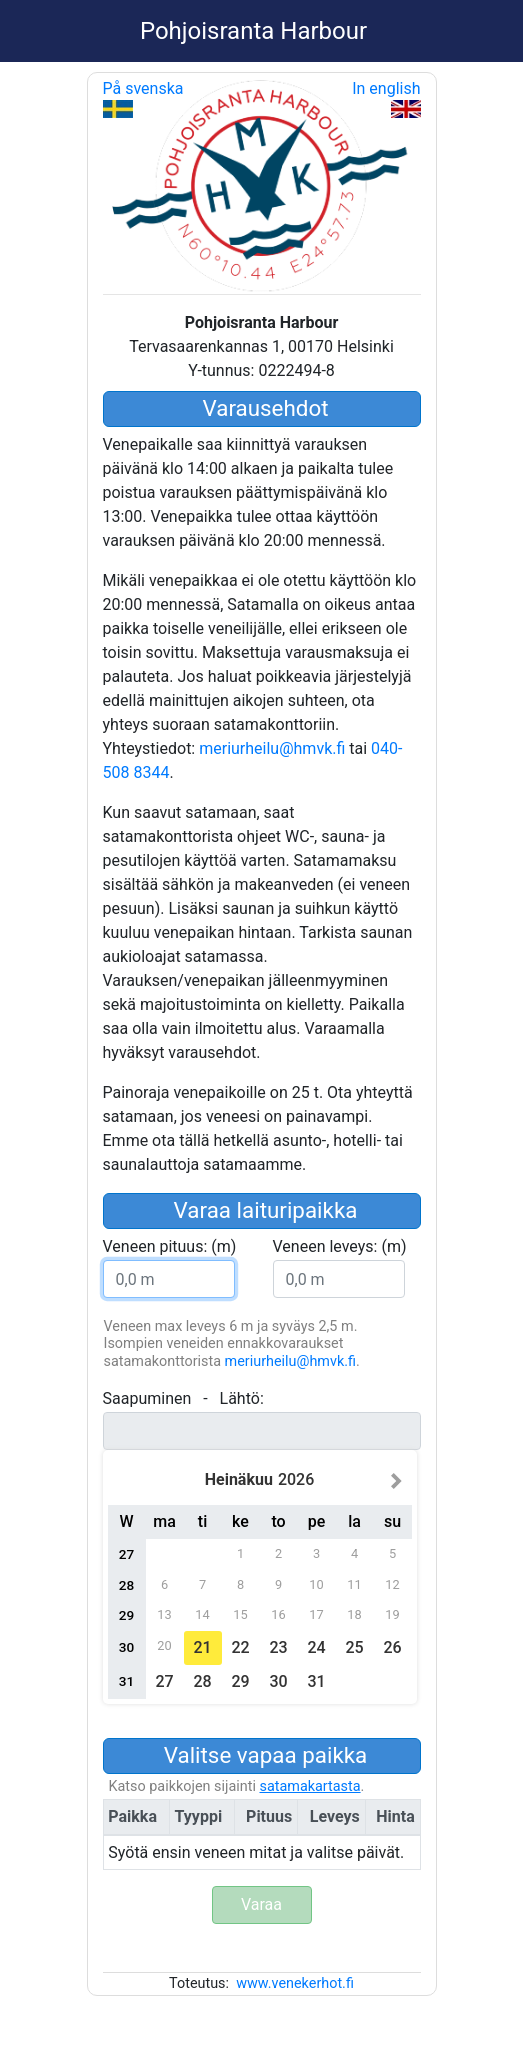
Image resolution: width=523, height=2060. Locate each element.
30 (278, 1681)
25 (354, 1647)
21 (202, 1647)
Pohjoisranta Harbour (253, 31)
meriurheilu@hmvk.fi (272, 748)
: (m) (170, 1246)
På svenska (143, 98)
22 (240, 1647)
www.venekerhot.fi (295, 1983)
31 (316, 1681)
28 (202, 1681)
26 (392, 1647)
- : (183, 1398)
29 (240, 1681)
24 (316, 1647)
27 (164, 1681)
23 (278, 1647)
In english (386, 98)
